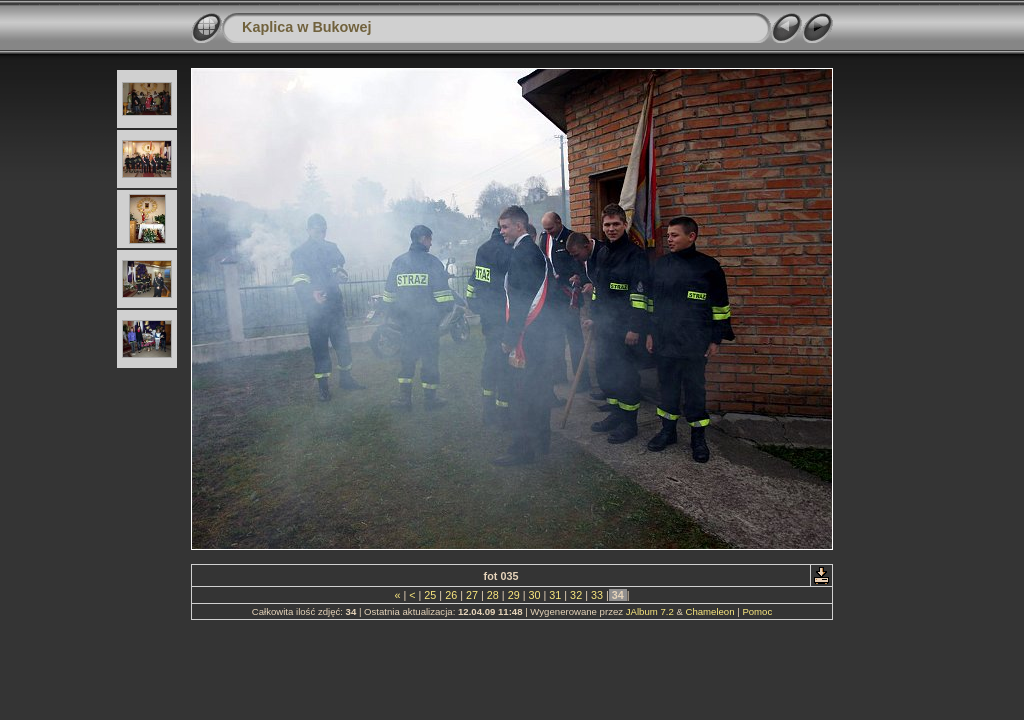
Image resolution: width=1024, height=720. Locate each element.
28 (493, 595)
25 (430, 595)
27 (472, 595)
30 (534, 595)
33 (597, 595)
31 (555, 595)
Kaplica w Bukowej (307, 27)
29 (514, 595)
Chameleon (709, 611)
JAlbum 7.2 (650, 611)
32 (576, 595)
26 (451, 595)
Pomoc (757, 611)
